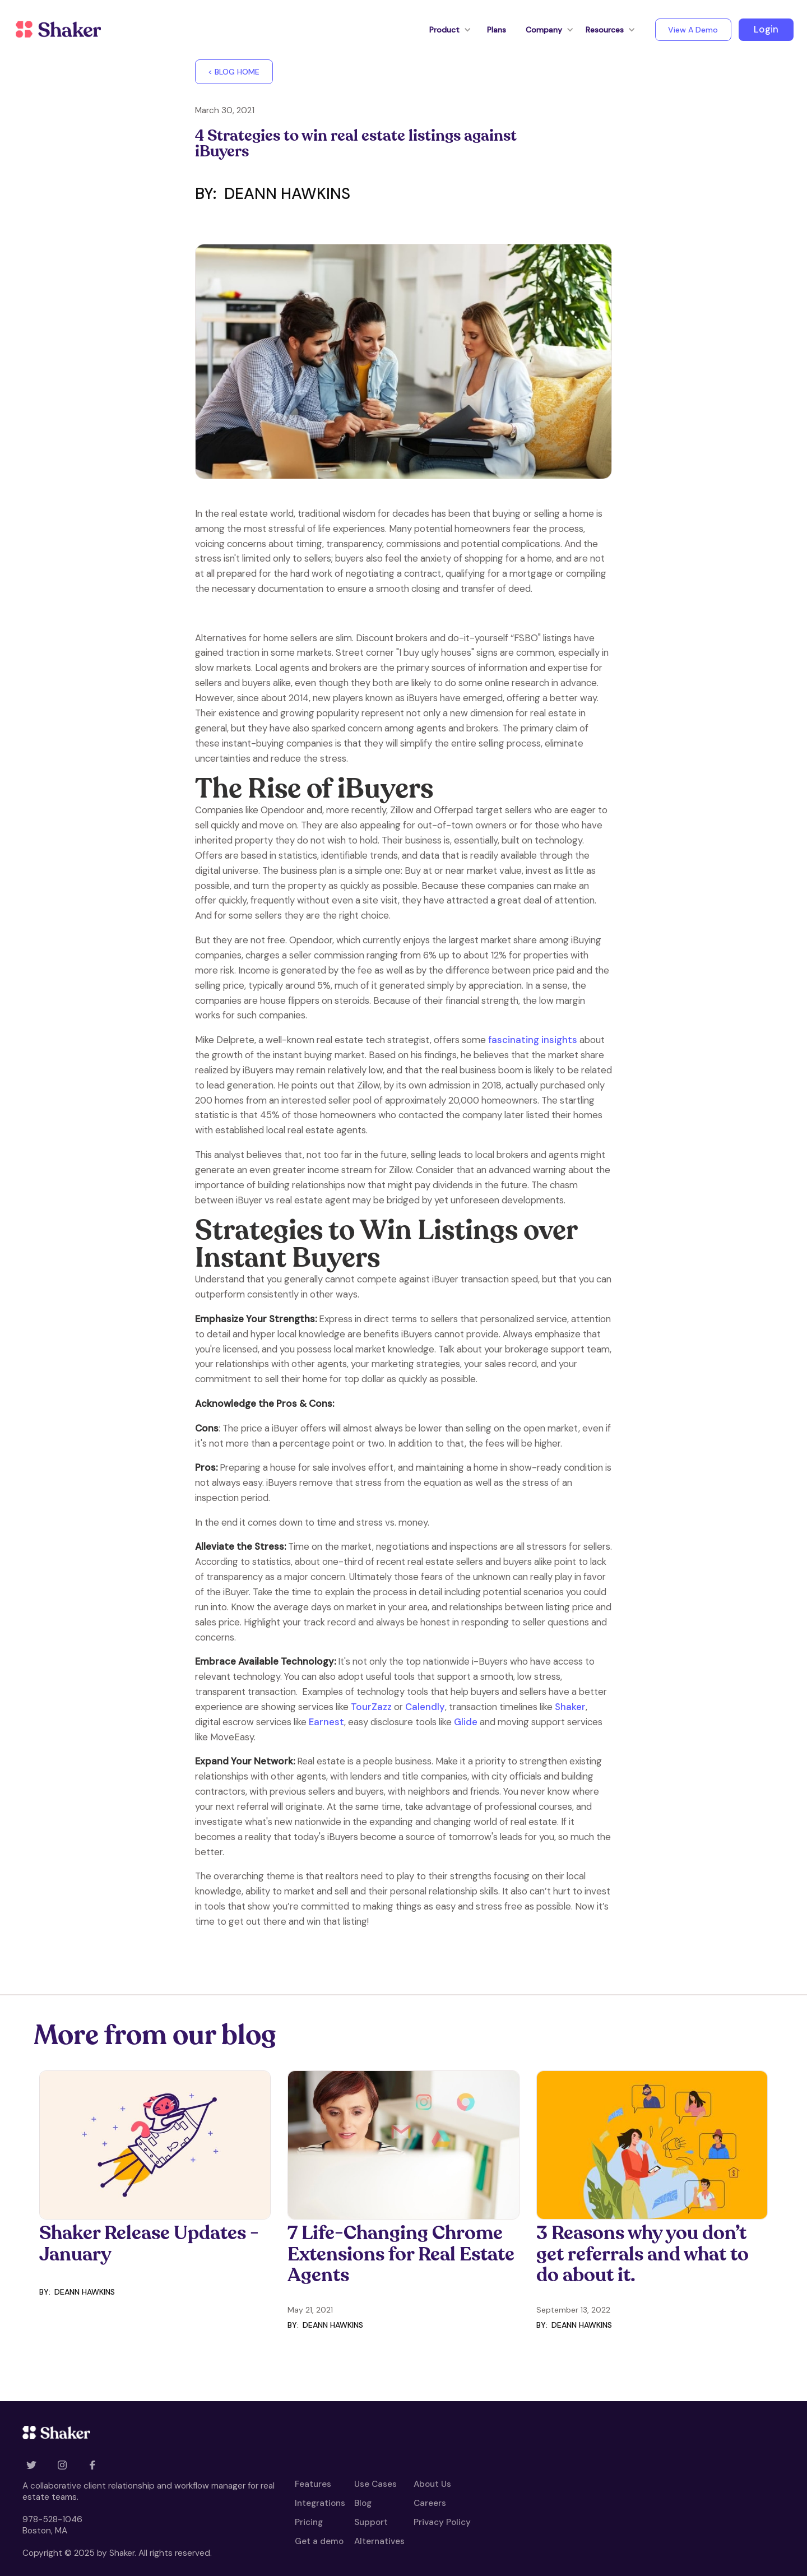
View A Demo (693, 30)
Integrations (320, 2504)
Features (313, 2485)
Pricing (309, 2523)
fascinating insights (532, 1040)
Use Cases (375, 2485)
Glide (465, 1722)
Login (766, 29)
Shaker (570, 1707)
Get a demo (319, 2542)
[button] (444, 29)
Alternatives (379, 2542)
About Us (432, 2485)
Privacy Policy (442, 2523)
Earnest (326, 1722)
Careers (430, 2504)
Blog (363, 2504)
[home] (58, 29)
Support (371, 2523)
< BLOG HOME (233, 72)
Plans (496, 30)
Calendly (424, 1707)
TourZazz (371, 1707)
